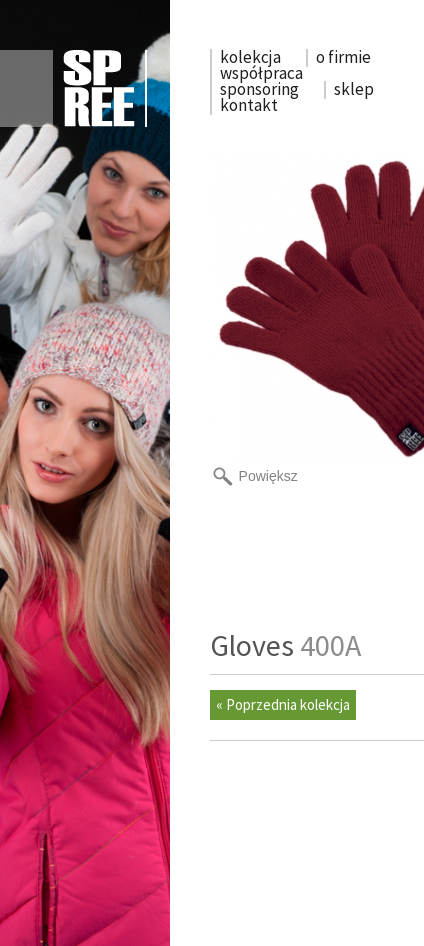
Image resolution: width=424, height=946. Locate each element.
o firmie (343, 57)
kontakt (249, 105)
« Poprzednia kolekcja (283, 704)
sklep (354, 89)
